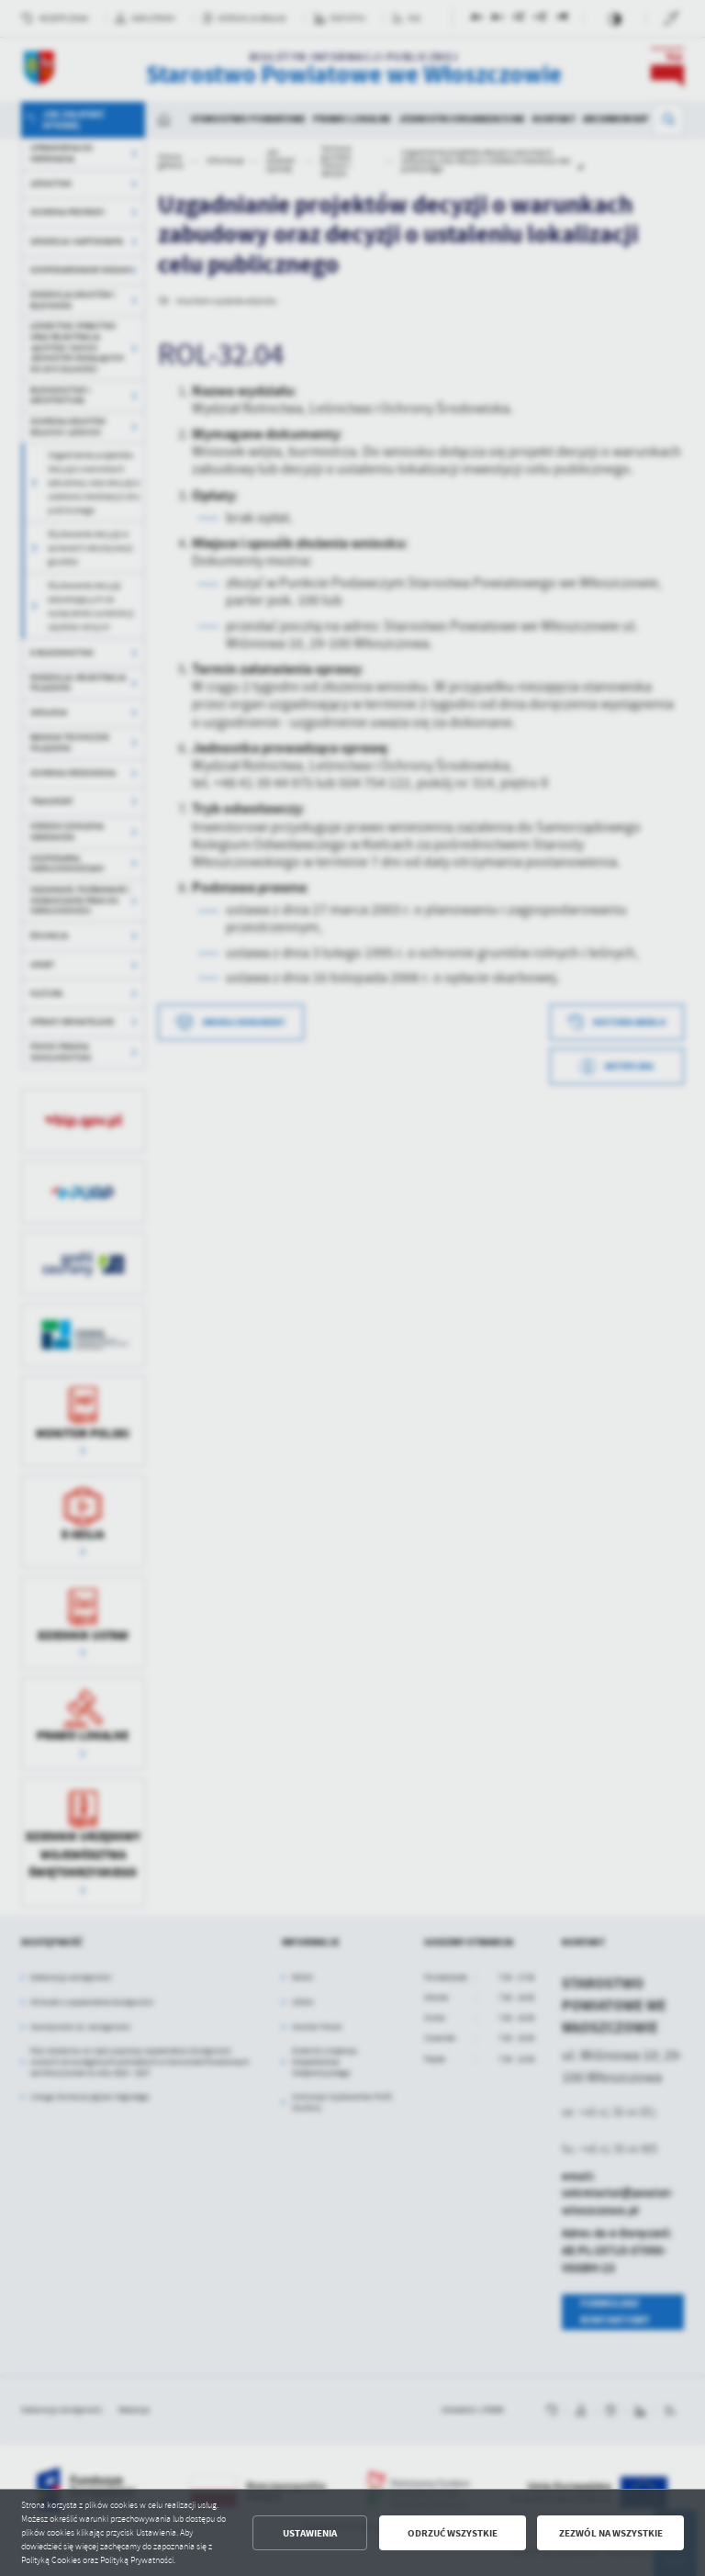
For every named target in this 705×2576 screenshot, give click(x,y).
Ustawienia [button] (310, 2533)
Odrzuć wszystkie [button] (453, 2533)
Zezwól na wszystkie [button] (611, 2533)
